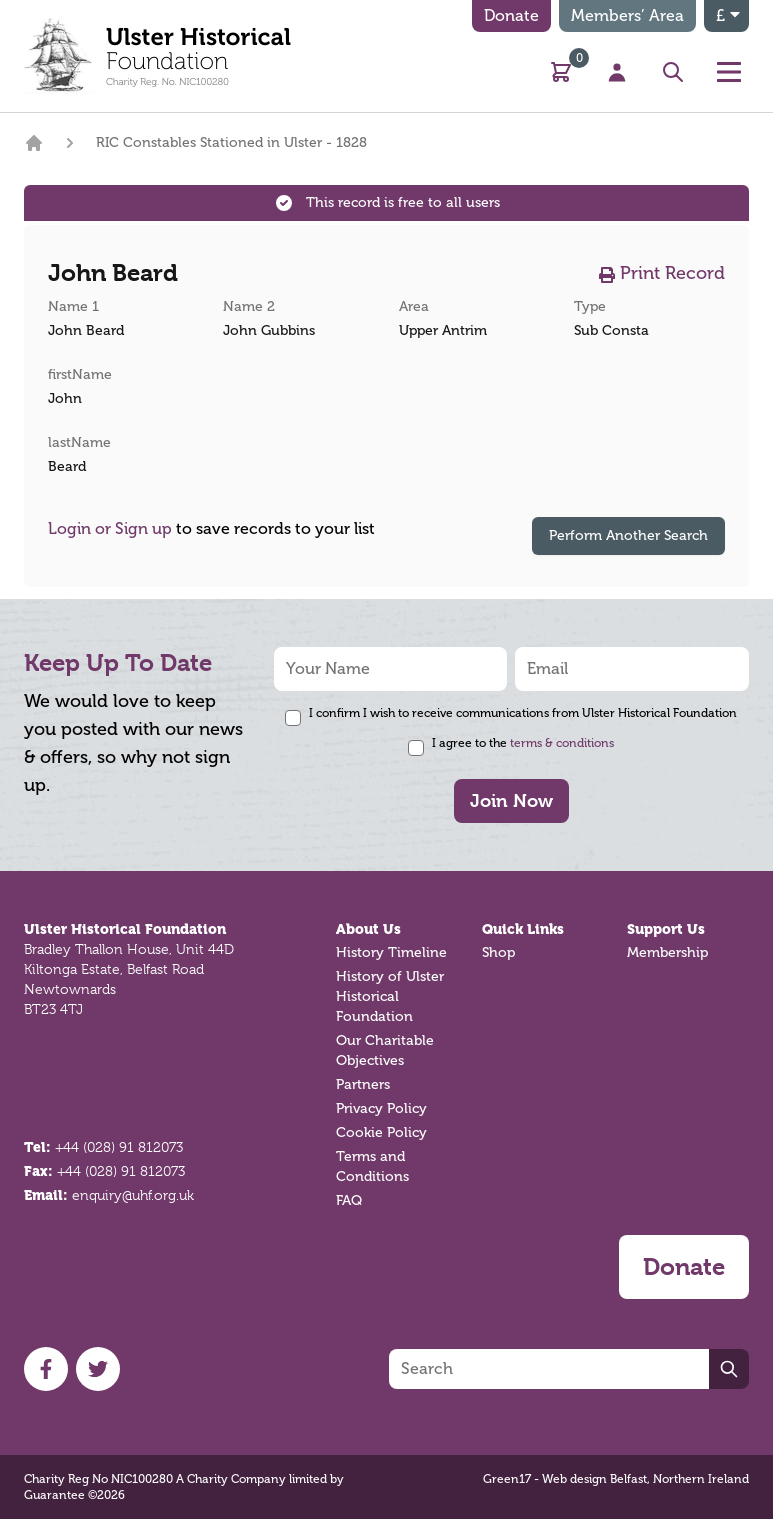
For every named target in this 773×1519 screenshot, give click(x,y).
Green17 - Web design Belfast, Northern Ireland (616, 1479)
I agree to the (523, 743)
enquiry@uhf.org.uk (133, 1195)
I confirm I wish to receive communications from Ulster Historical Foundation (523, 713)
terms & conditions (562, 743)
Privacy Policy (381, 1108)
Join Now (511, 800)
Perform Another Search (628, 535)
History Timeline (391, 952)
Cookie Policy (381, 1132)
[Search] (549, 1369)
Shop (498, 952)
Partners (363, 1084)
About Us (368, 929)
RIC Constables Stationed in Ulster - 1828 (231, 142)
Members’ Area (627, 16)
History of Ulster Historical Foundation (390, 996)
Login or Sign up (110, 529)
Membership (667, 952)
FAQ (349, 1200)
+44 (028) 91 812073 (119, 1147)
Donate (511, 16)
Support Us (666, 929)
